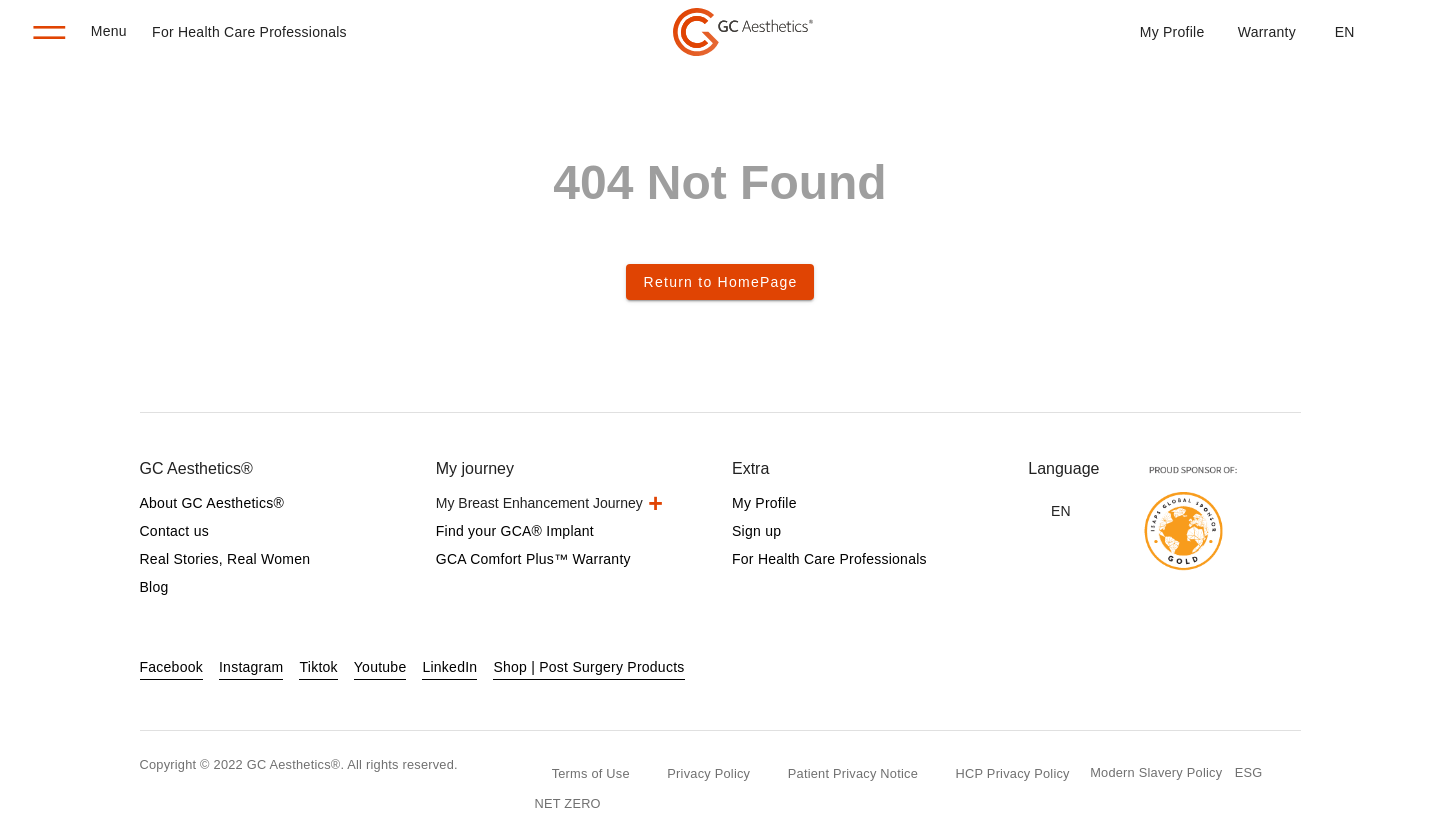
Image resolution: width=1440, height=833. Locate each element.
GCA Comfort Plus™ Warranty (533, 559)
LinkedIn (449, 667)
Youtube (380, 667)
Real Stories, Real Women (225, 559)
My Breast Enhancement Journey (539, 503)
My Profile (1172, 32)
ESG (1249, 772)
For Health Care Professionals (249, 32)
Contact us (174, 531)
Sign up (756, 531)
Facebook (171, 667)
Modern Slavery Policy (1156, 772)
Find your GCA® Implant (515, 531)
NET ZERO (568, 803)
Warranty (1267, 32)
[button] (1344, 32)
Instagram (251, 667)
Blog (154, 587)
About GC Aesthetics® (212, 503)
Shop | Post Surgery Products (588, 667)
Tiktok (318, 667)
